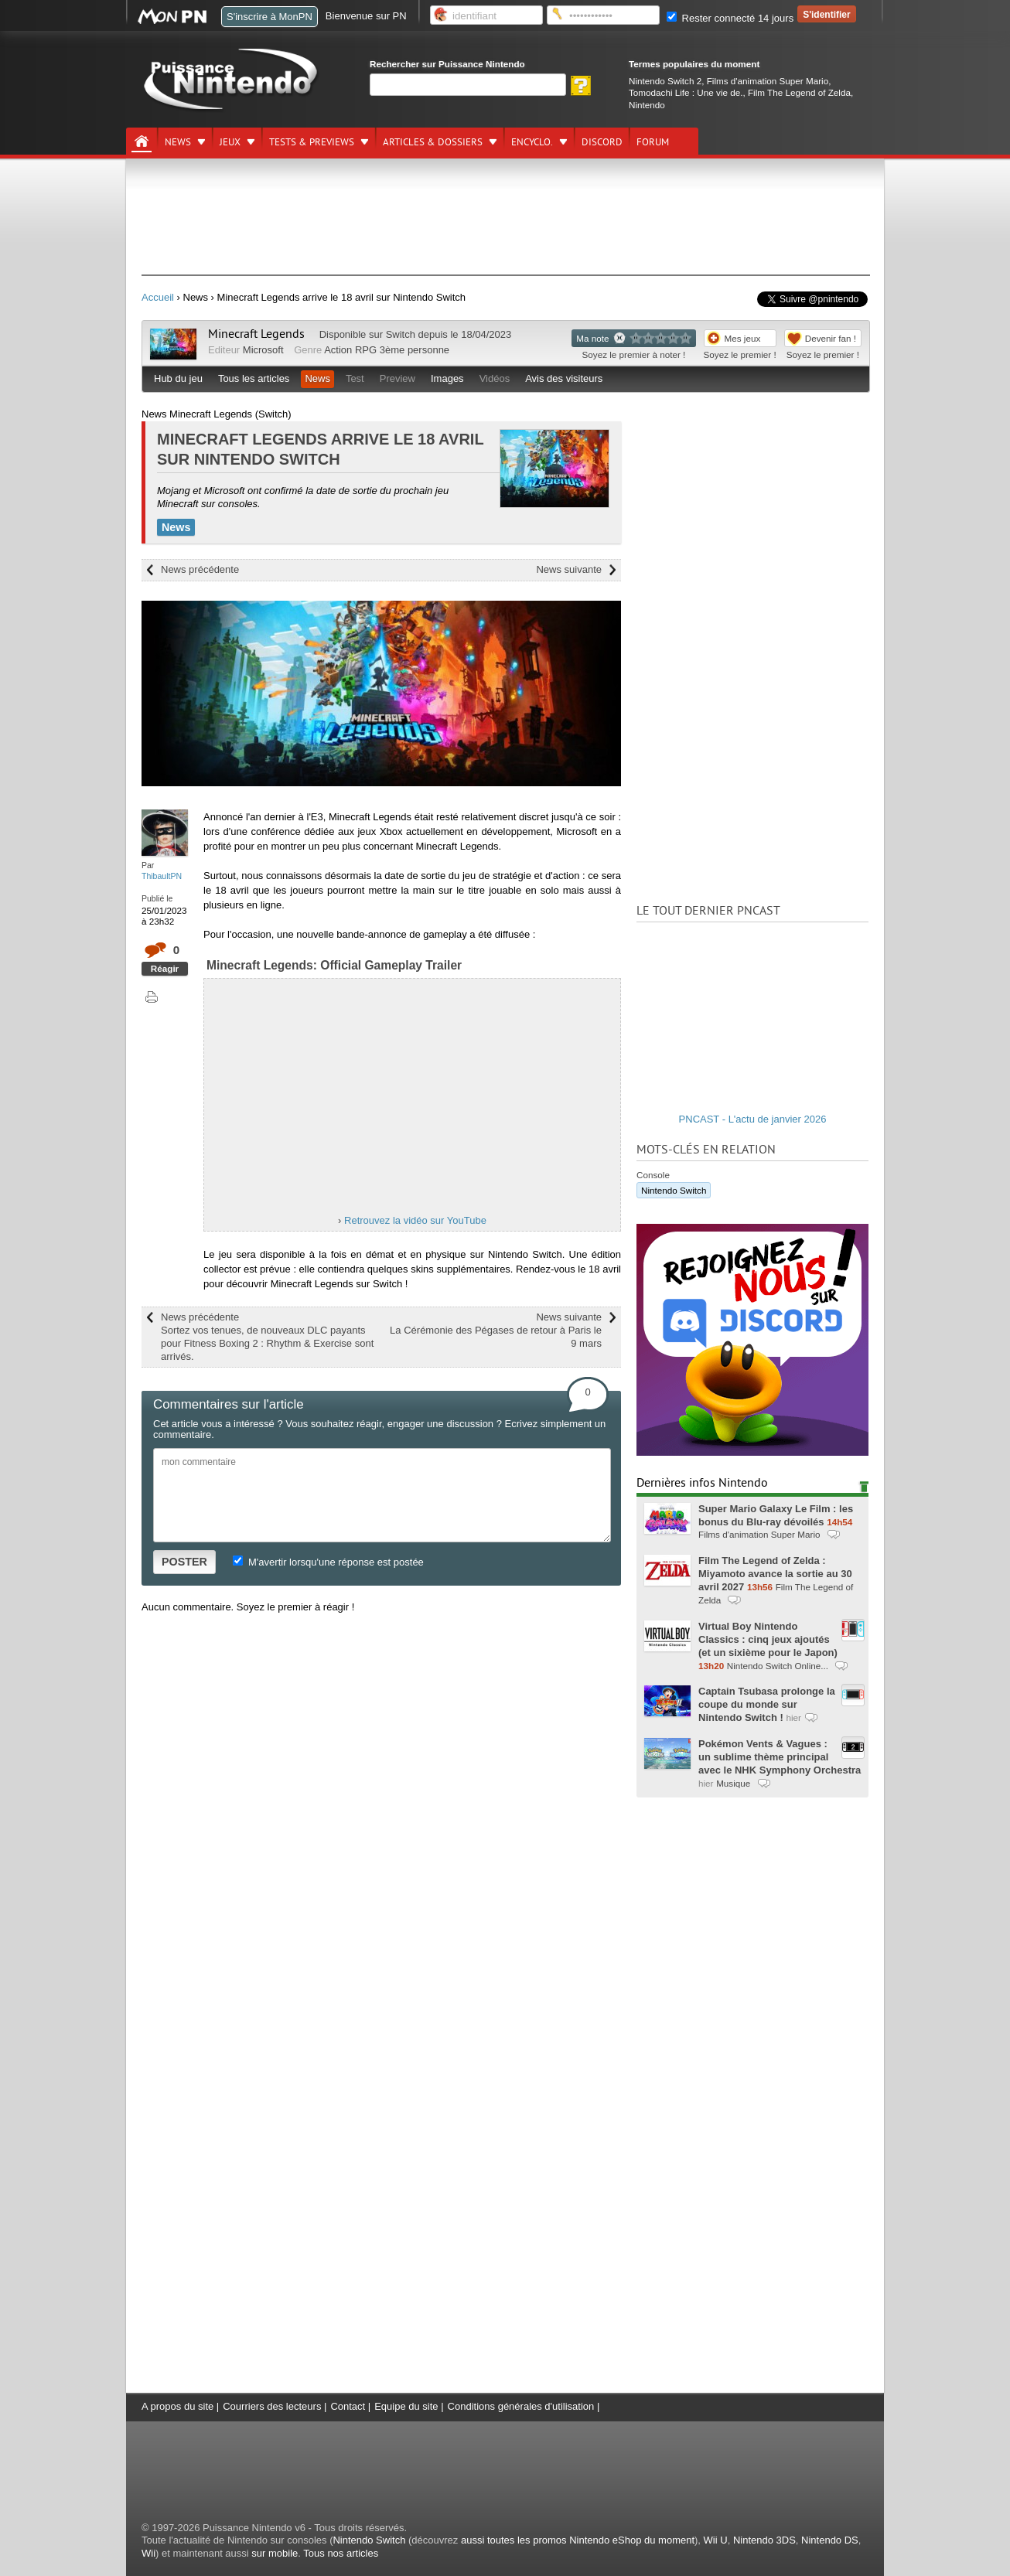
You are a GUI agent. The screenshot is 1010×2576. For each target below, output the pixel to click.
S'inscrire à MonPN (269, 16)
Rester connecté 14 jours (730, 18)
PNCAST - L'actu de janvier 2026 (753, 1119)
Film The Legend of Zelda (799, 92)
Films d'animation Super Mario (767, 81)
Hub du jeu (178, 378)
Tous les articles (253, 378)
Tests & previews (311, 142)
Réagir (165, 968)
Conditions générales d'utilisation (521, 2406)
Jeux (230, 142)
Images (447, 378)
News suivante (569, 569)
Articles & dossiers (433, 142)
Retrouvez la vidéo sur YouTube (415, 1220)
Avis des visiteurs (563, 378)
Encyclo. (532, 142)
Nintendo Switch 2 (665, 81)
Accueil (158, 297)
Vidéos (494, 378)
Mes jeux (743, 338)
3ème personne (414, 350)
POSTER (184, 1561)
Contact (347, 2406)
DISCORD (602, 142)
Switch (400, 334)
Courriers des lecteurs (272, 2406)
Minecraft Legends (256, 334)
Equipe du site (406, 2406)
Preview (397, 378)
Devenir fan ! (830, 338)
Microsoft (263, 350)
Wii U (716, 2540)
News (178, 142)
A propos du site (177, 2406)
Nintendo (647, 105)
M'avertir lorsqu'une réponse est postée (328, 1562)
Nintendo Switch (673, 1190)
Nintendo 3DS (764, 2540)
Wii (148, 2553)
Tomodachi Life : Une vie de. (685, 92)
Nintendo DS (829, 2540)
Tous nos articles (340, 2553)
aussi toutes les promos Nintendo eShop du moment (577, 2540)
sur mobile (274, 2553)
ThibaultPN (162, 876)
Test (355, 378)
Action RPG (350, 350)
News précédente (200, 569)
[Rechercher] (468, 84)
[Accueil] (141, 141)
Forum (652, 142)
